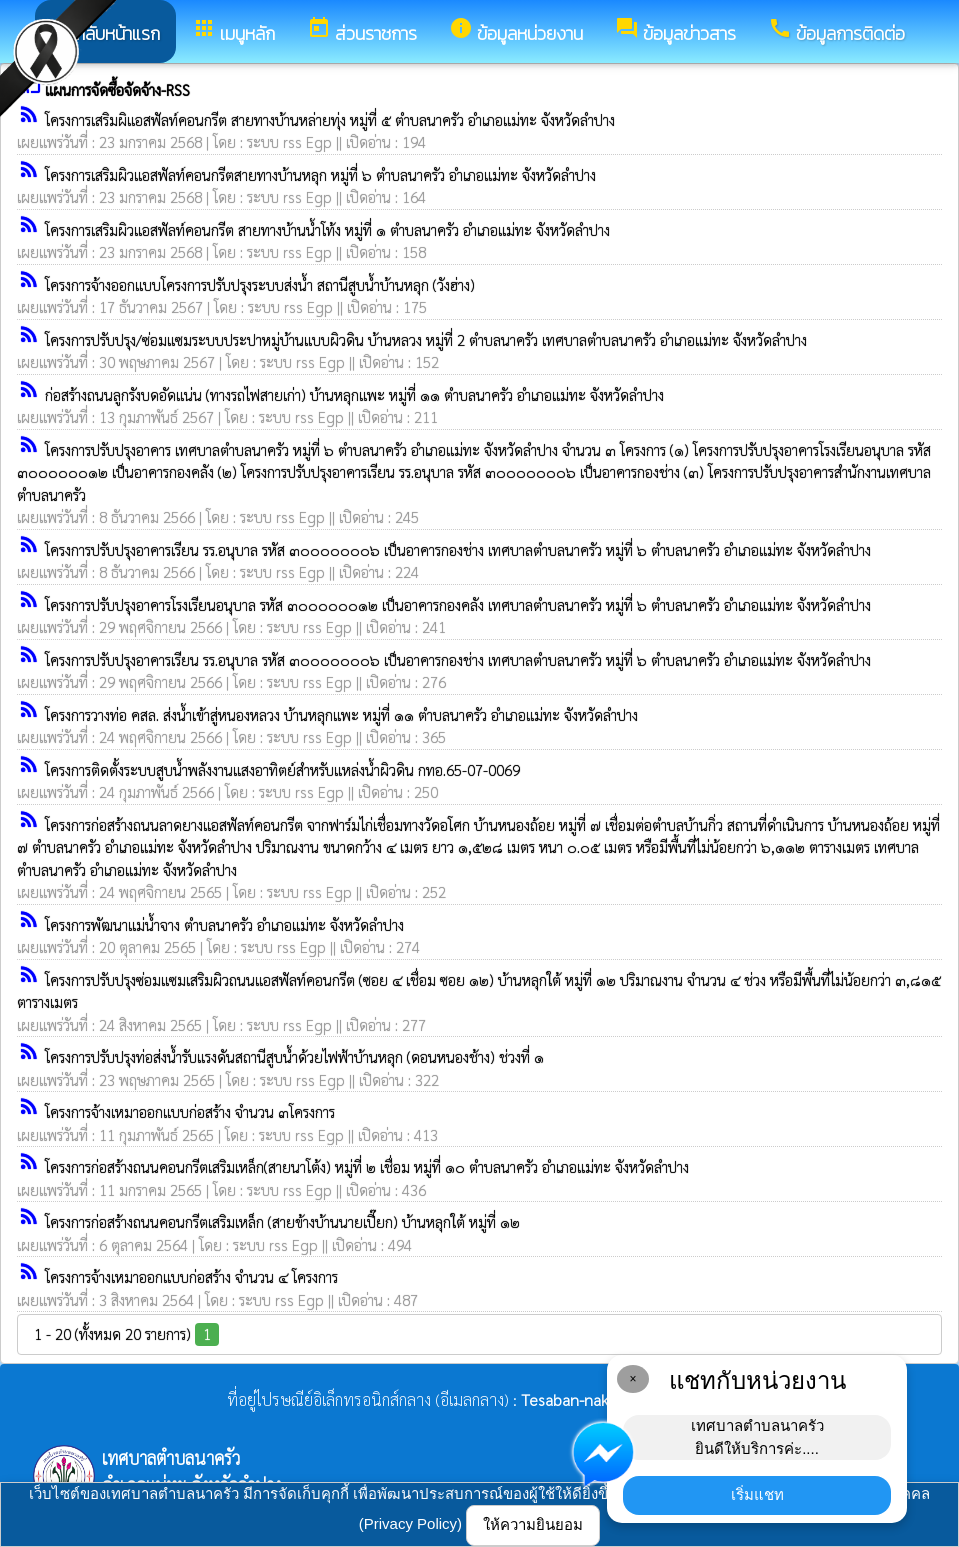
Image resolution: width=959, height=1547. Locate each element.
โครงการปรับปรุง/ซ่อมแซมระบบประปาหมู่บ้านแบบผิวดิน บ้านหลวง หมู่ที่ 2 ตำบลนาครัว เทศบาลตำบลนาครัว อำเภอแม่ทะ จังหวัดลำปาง (426, 339)
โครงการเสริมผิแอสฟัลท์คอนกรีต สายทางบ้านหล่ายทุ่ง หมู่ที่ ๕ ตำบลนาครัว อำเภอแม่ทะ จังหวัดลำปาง (330, 119)
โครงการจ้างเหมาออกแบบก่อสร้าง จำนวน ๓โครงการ (190, 1111)
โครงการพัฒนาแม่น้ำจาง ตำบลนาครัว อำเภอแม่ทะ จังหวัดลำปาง (224, 924)
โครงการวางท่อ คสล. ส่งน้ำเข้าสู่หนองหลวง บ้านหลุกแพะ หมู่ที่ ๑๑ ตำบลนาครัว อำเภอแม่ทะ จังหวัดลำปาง (341, 714)
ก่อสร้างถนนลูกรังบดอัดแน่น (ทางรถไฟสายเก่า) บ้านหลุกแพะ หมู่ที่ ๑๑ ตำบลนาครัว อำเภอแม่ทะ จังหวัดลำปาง (354, 394)
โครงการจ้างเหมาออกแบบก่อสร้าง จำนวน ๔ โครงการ (191, 1276)
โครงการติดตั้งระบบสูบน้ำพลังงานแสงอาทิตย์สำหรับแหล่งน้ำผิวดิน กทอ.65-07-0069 (282, 769)
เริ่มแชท (757, 1494)
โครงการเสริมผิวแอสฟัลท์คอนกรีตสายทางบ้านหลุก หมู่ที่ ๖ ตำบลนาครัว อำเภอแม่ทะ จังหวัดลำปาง (320, 174)
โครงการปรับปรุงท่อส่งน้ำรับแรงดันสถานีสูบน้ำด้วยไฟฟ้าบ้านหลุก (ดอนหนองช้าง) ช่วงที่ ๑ (294, 1056)
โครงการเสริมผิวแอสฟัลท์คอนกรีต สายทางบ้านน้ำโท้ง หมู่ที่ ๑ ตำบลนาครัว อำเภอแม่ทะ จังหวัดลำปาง (327, 229)
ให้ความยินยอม (533, 1524)
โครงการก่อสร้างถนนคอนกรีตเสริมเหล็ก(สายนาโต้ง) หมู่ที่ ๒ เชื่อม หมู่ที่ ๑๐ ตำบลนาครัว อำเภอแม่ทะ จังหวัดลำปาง (367, 1166)
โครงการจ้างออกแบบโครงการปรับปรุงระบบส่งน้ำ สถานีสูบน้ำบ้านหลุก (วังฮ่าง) (260, 284)
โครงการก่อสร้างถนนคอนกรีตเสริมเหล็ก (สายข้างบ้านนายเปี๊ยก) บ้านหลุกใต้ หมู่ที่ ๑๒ (282, 1221)
